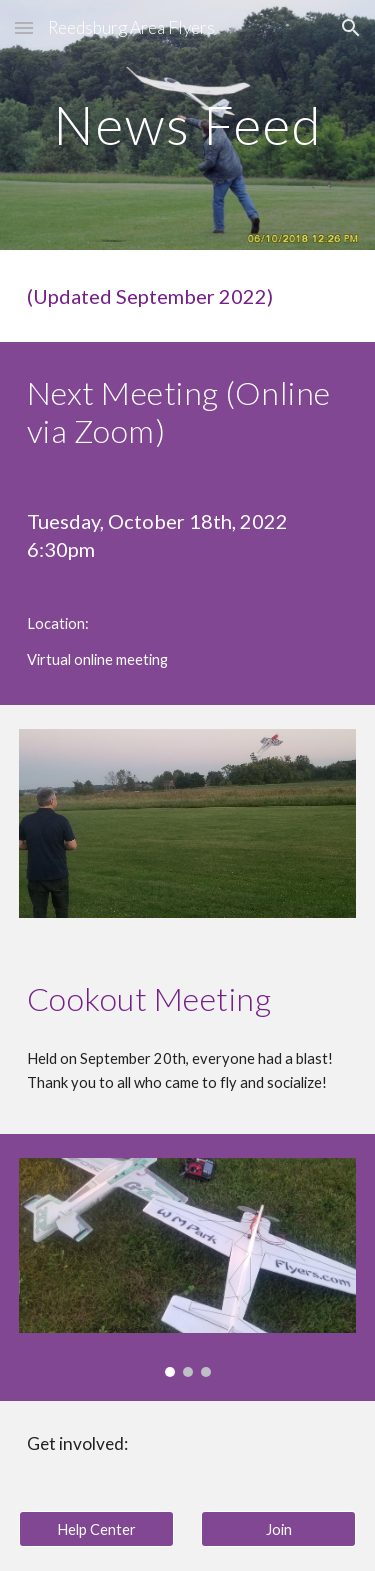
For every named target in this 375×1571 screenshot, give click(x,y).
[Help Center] (96, 1529)
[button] (24, 27)
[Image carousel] (188, 1268)
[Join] (278, 1529)
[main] (188, 124)
